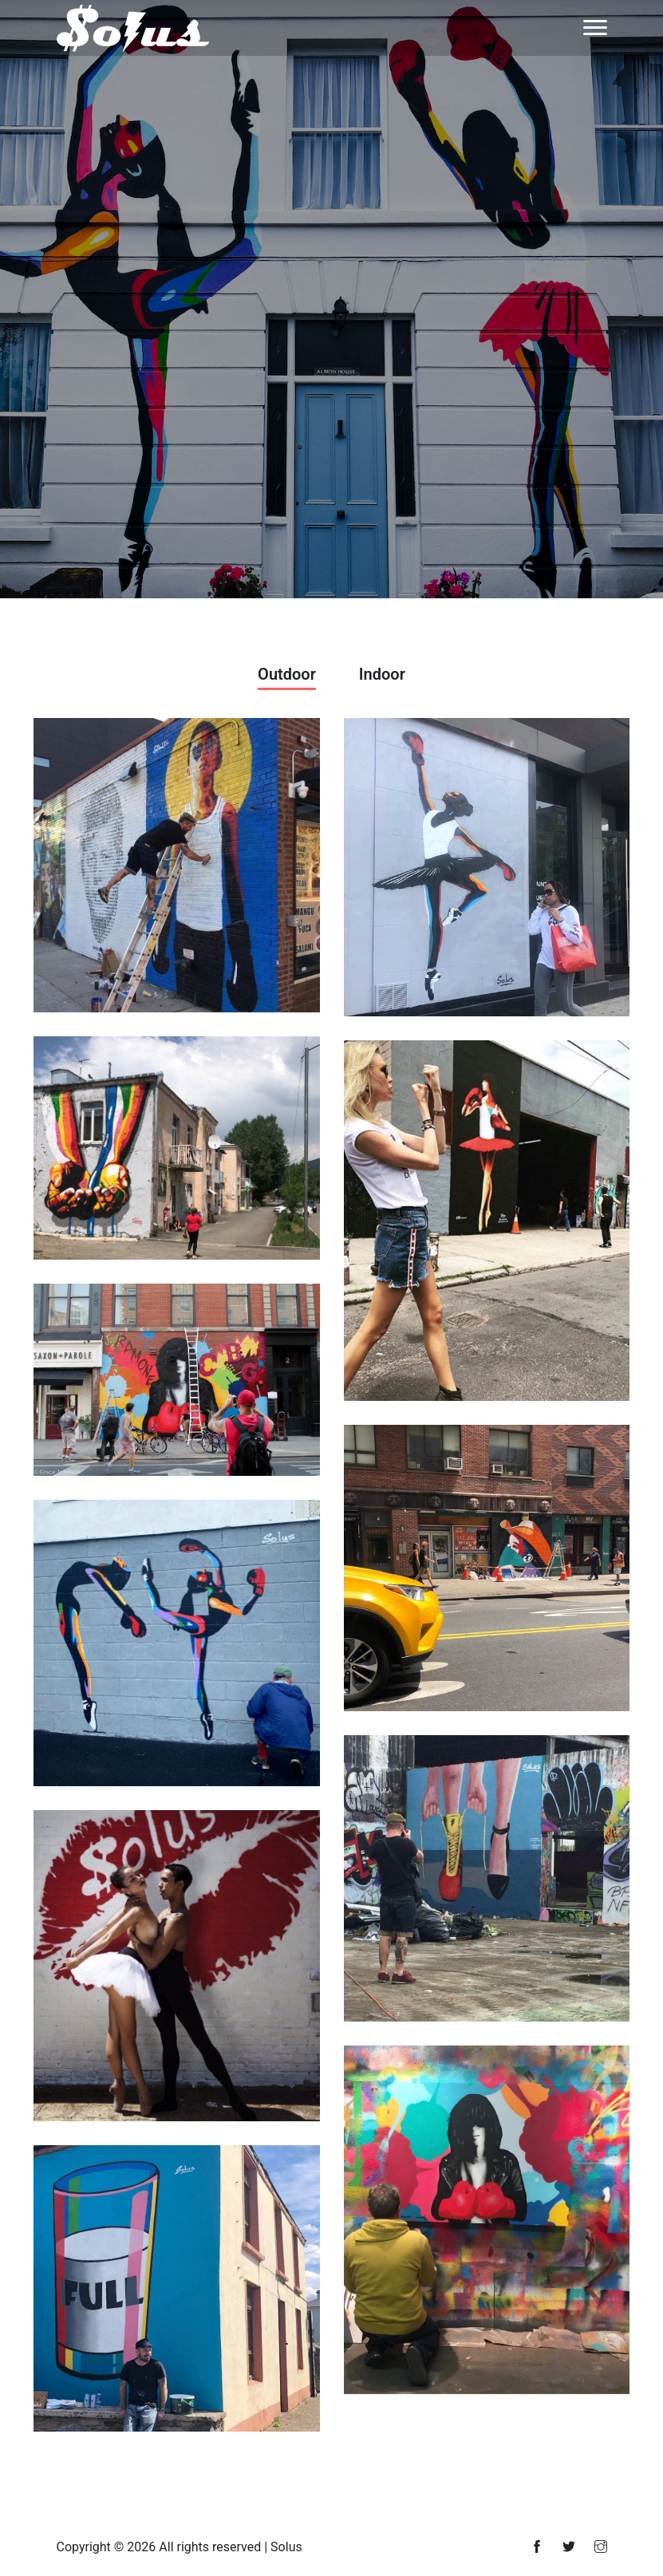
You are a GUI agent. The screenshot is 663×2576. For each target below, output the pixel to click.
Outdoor (287, 674)
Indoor (382, 674)
